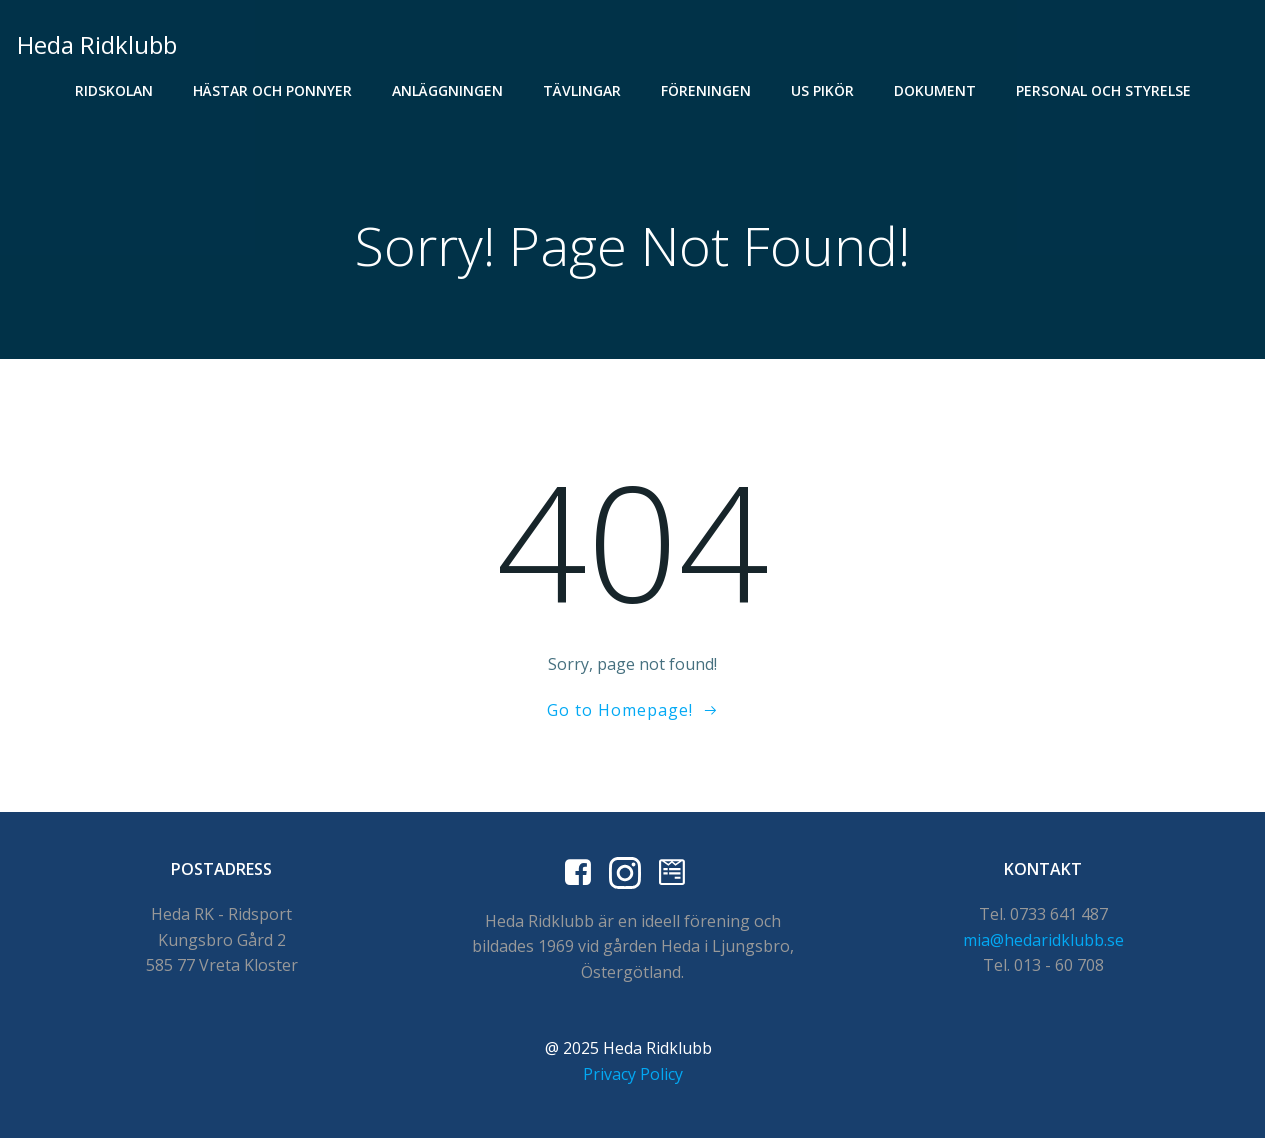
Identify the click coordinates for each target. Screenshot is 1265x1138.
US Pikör (822, 90)
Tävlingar (582, 90)
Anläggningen (447, 90)
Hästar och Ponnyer (272, 90)
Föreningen (706, 90)
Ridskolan (114, 90)
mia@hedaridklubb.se (1043, 940)
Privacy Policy (633, 1074)
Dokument (935, 90)
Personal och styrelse (1103, 90)
